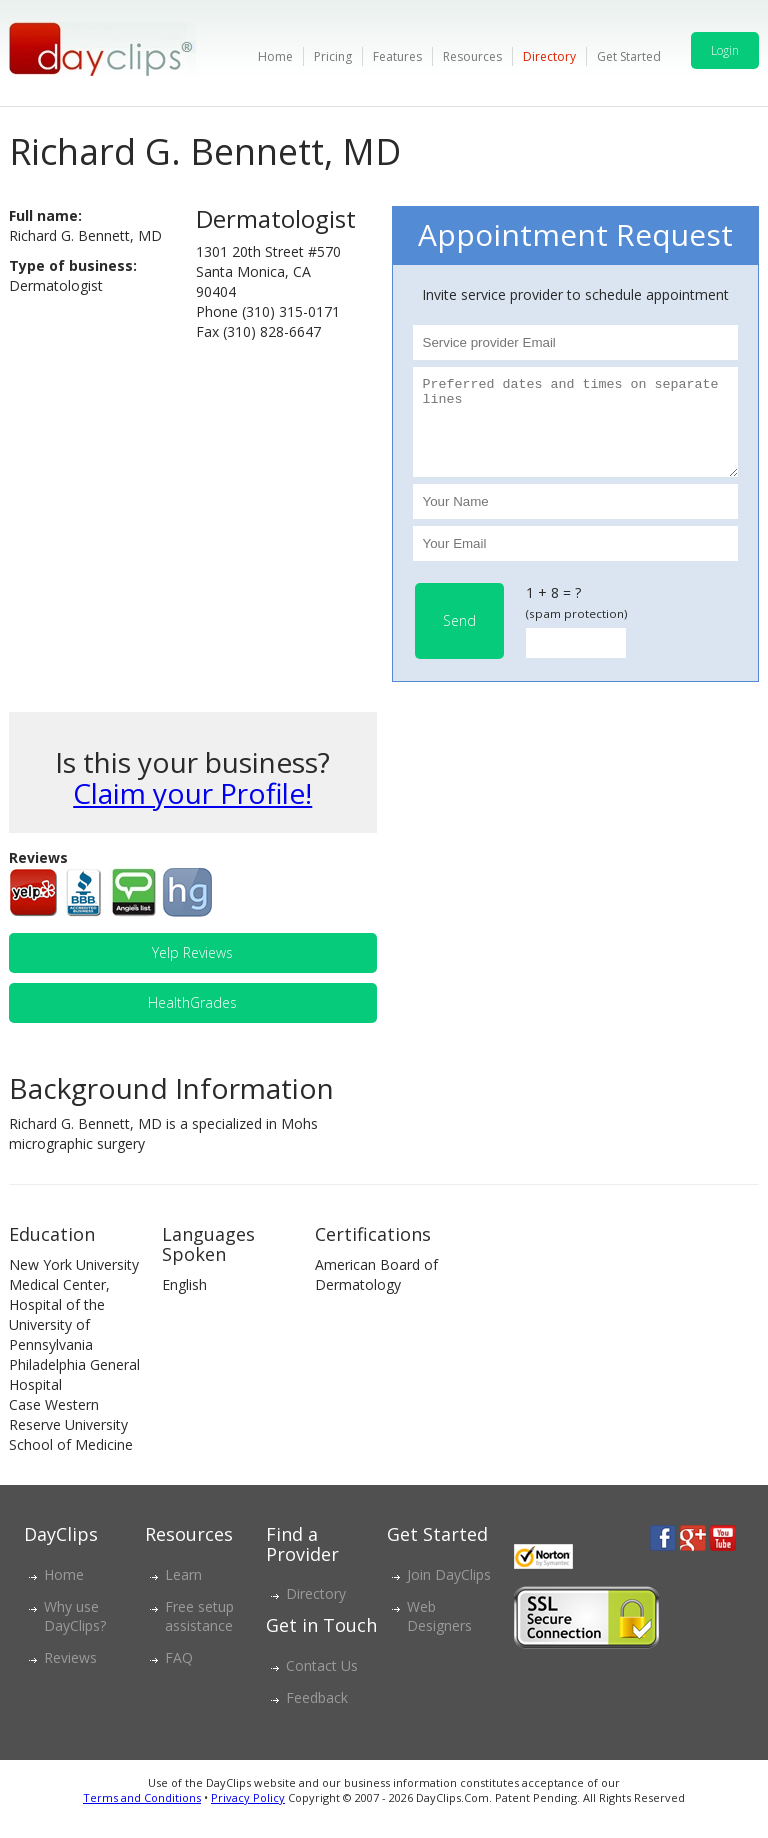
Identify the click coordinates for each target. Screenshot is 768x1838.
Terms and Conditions (142, 1815)
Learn (183, 1592)
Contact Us (322, 1683)
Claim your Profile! (192, 811)
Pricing (333, 56)
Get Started (629, 56)
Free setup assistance (199, 1634)
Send (459, 638)
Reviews (70, 1675)
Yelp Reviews (192, 970)
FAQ (179, 1675)
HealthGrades (192, 1020)
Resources (472, 56)
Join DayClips (449, 1592)
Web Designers (439, 1634)
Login (725, 50)
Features (397, 56)
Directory (549, 56)
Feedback (317, 1715)
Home (275, 56)
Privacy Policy (248, 1815)
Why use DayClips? (75, 1634)
